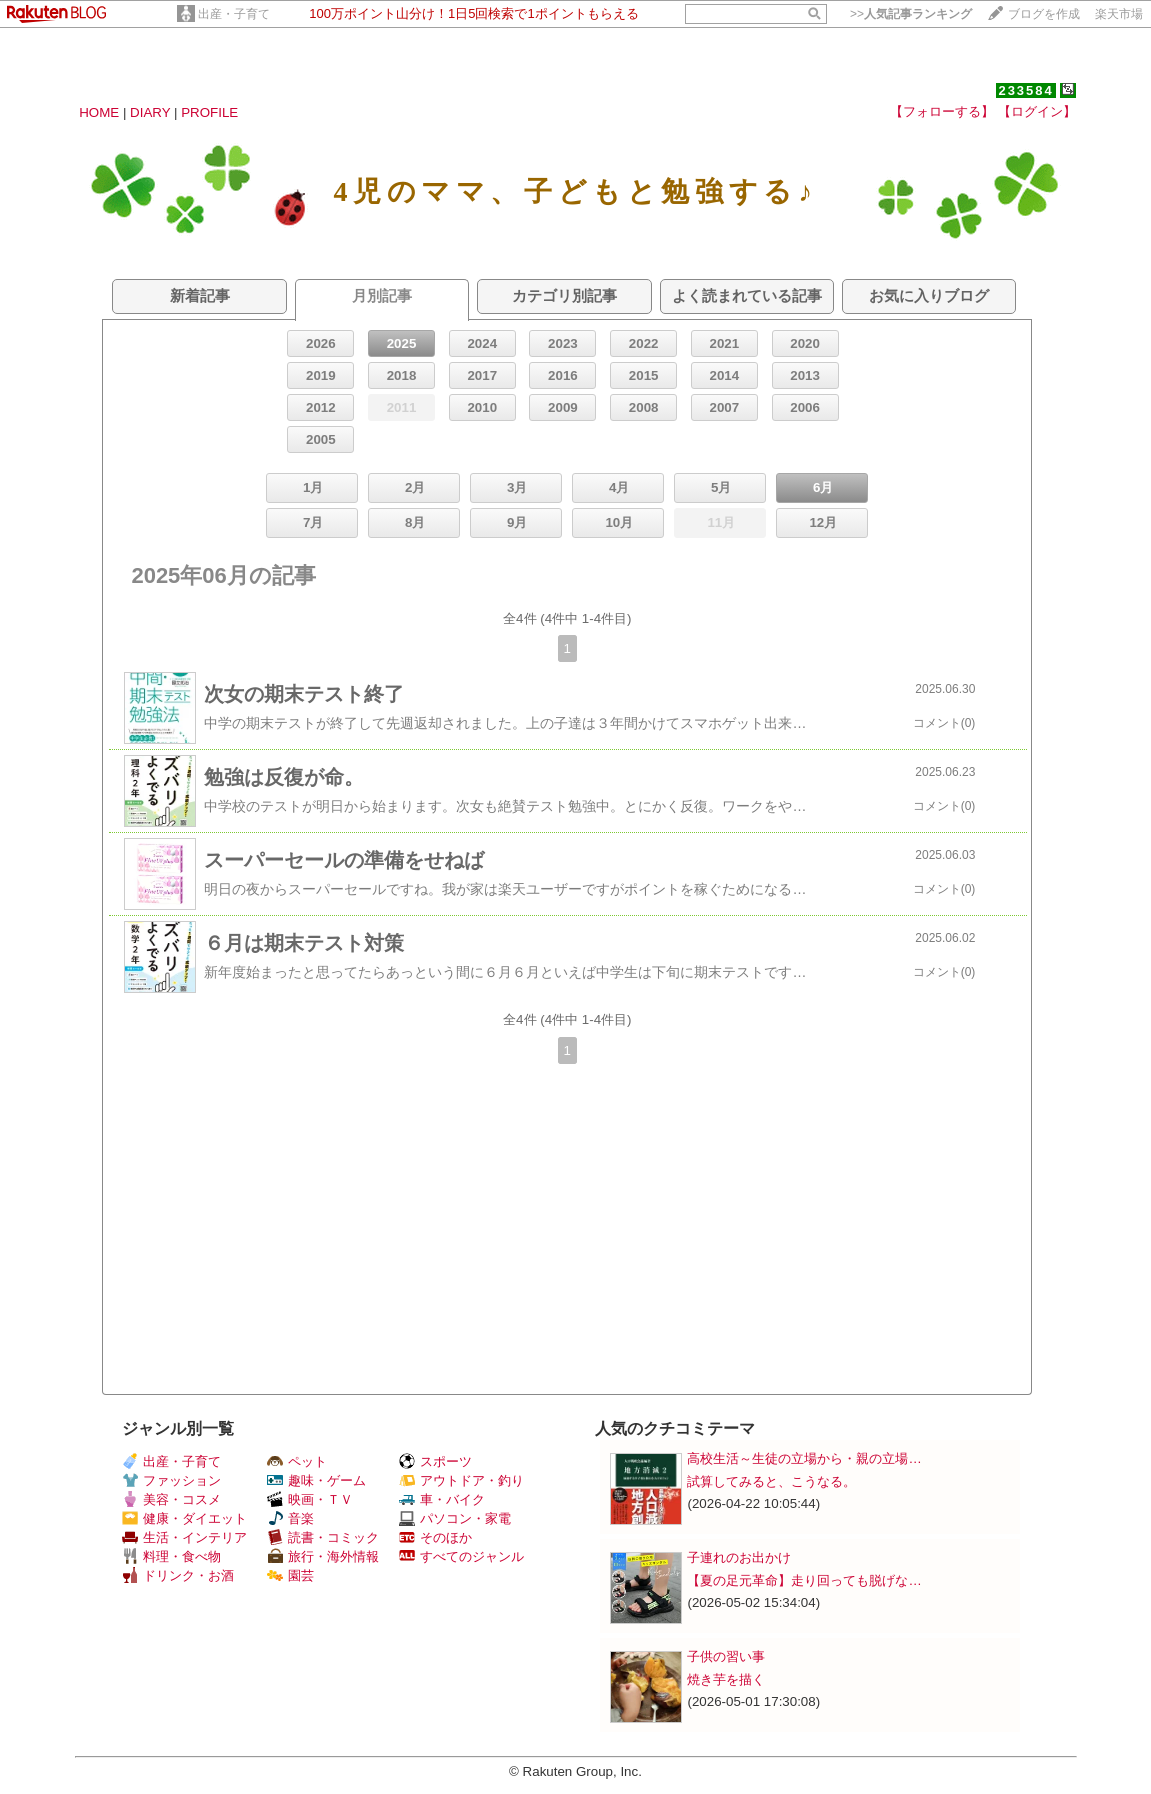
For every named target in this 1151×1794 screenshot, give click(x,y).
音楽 (290, 1518)
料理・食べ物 (171, 1556)
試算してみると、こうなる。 (771, 1481)
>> (911, 14)
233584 (1025, 90)
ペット (297, 1461)
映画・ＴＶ (310, 1499)
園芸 (290, 1575)
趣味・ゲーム (316, 1480)
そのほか (435, 1537)
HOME (99, 112)
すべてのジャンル (461, 1556)
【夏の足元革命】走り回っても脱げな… (804, 1580)
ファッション (171, 1480)
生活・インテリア (184, 1537)
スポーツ (435, 1461)
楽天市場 (1119, 14)
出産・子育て (234, 14)
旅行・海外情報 (323, 1556)
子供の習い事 (726, 1656)
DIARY (150, 112)
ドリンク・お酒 (178, 1575)
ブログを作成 (1044, 14)
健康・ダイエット (184, 1518)
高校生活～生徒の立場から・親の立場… (804, 1458)
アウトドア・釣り (461, 1480)
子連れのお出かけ (739, 1557)
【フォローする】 (942, 111)
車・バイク (442, 1499)
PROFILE (209, 112)
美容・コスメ (171, 1499)
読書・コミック (323, 1537)
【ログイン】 (1037, 111)
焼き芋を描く (726, 1679)
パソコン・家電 (455, 1518)
